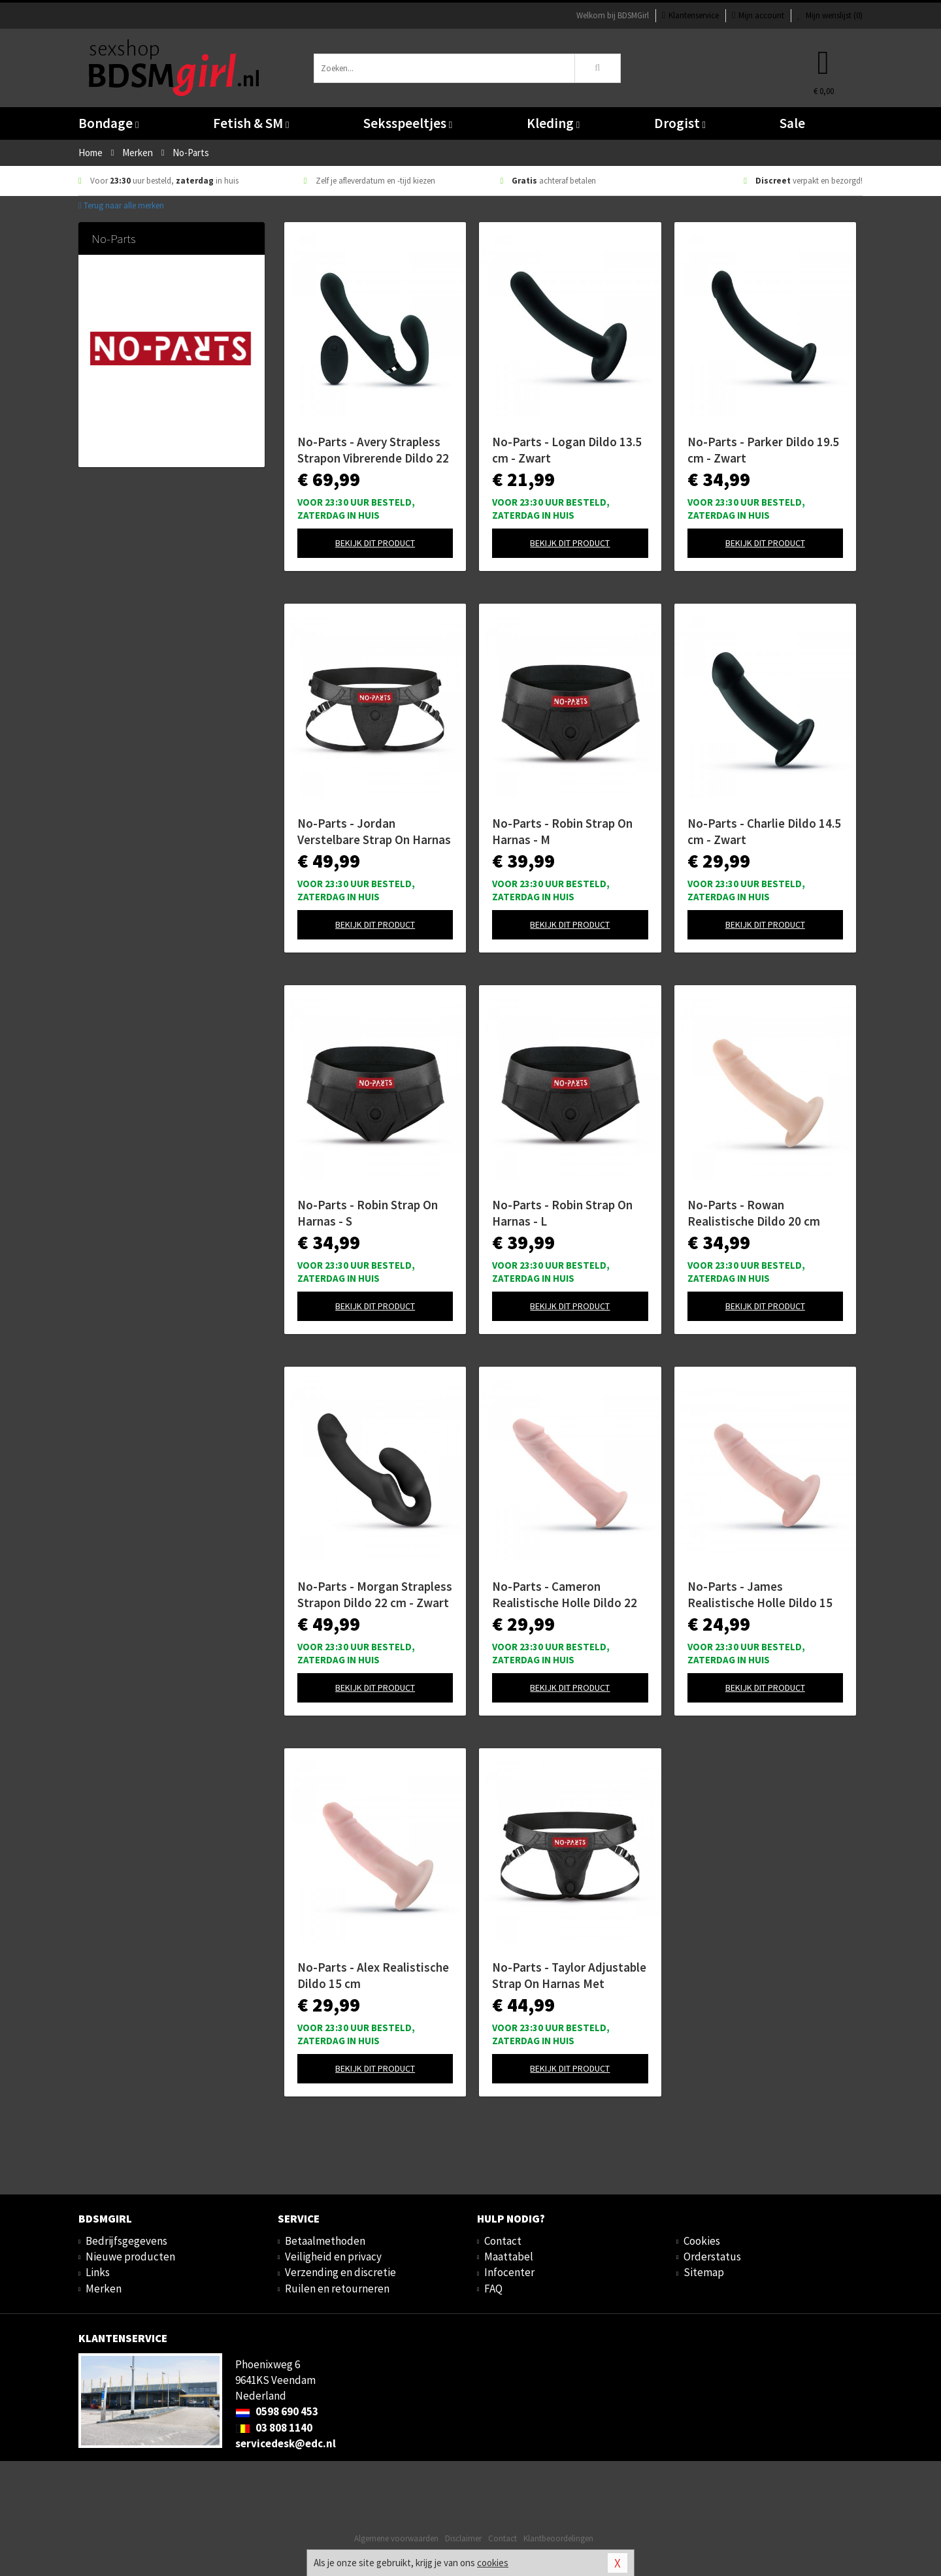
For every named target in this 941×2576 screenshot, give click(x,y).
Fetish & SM (251, 123)
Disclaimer (463, 2538)
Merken (104, 2288)
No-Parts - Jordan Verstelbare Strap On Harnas (374, 831)
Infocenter (509, 2272)
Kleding (553, 123)
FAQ (493, 2288)
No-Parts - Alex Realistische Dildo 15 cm (373, 1975)
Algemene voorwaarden (396, 2538)
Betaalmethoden (325, 2241)
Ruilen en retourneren (337, 2288)
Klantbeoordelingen (558, 2538)
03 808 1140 (273, 2428)
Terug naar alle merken (121, 205)
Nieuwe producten (130, 2256)
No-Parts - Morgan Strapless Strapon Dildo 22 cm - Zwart (374, 1594)
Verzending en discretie (340, 2272)
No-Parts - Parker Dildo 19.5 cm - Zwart (763, 450)
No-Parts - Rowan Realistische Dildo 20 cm (753, 1213)
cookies (492, 2562)
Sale (792, 123)
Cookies (702, 2241)
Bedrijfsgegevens (126, 2241)
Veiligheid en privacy (333, 2256)
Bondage (108, 123)
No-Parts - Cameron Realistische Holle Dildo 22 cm (564, 1594)
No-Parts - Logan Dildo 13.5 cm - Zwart (567, 450)
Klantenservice (690, 15)
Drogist (680, 123)
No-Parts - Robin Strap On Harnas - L (562, 1213)
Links (98, 2272)
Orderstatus (712, 2256)
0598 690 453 (276, 2411)
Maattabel (508, 2256)
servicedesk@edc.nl (285, 2443)
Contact (502, 2241)
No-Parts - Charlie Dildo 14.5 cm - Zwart (764, 831)
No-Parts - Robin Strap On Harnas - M (562, 831)
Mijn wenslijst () (830, 15)
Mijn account (758, 15)
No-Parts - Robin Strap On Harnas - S (367, 1213)
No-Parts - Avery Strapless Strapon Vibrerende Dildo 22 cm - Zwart (373, 450)
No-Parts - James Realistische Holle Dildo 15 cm (760, 1594)
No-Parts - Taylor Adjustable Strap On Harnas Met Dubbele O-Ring (569, 1975)
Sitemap (704, 2272)
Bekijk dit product (375, 543)
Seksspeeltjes (407, 123)
